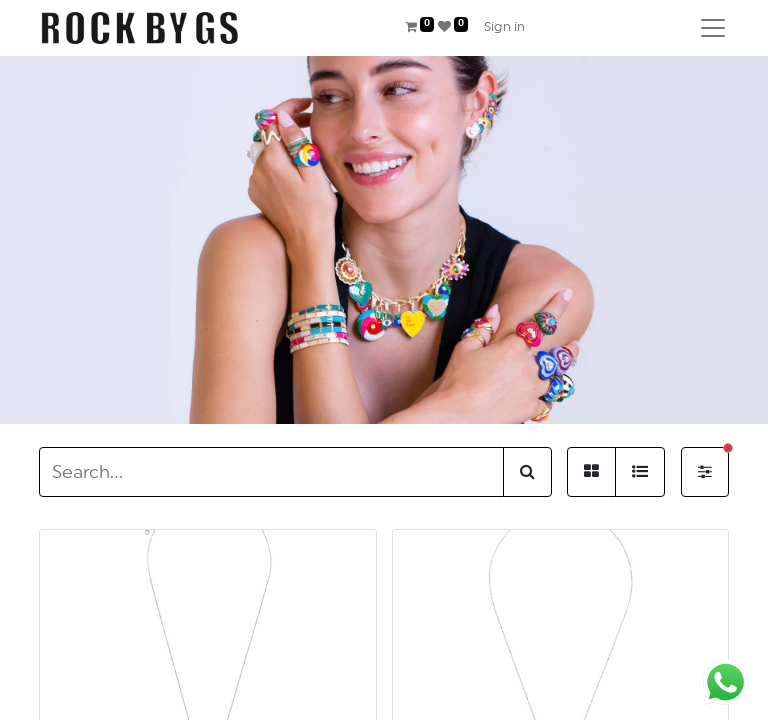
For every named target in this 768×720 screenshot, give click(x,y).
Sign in (504, 27)
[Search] (527, 472)
